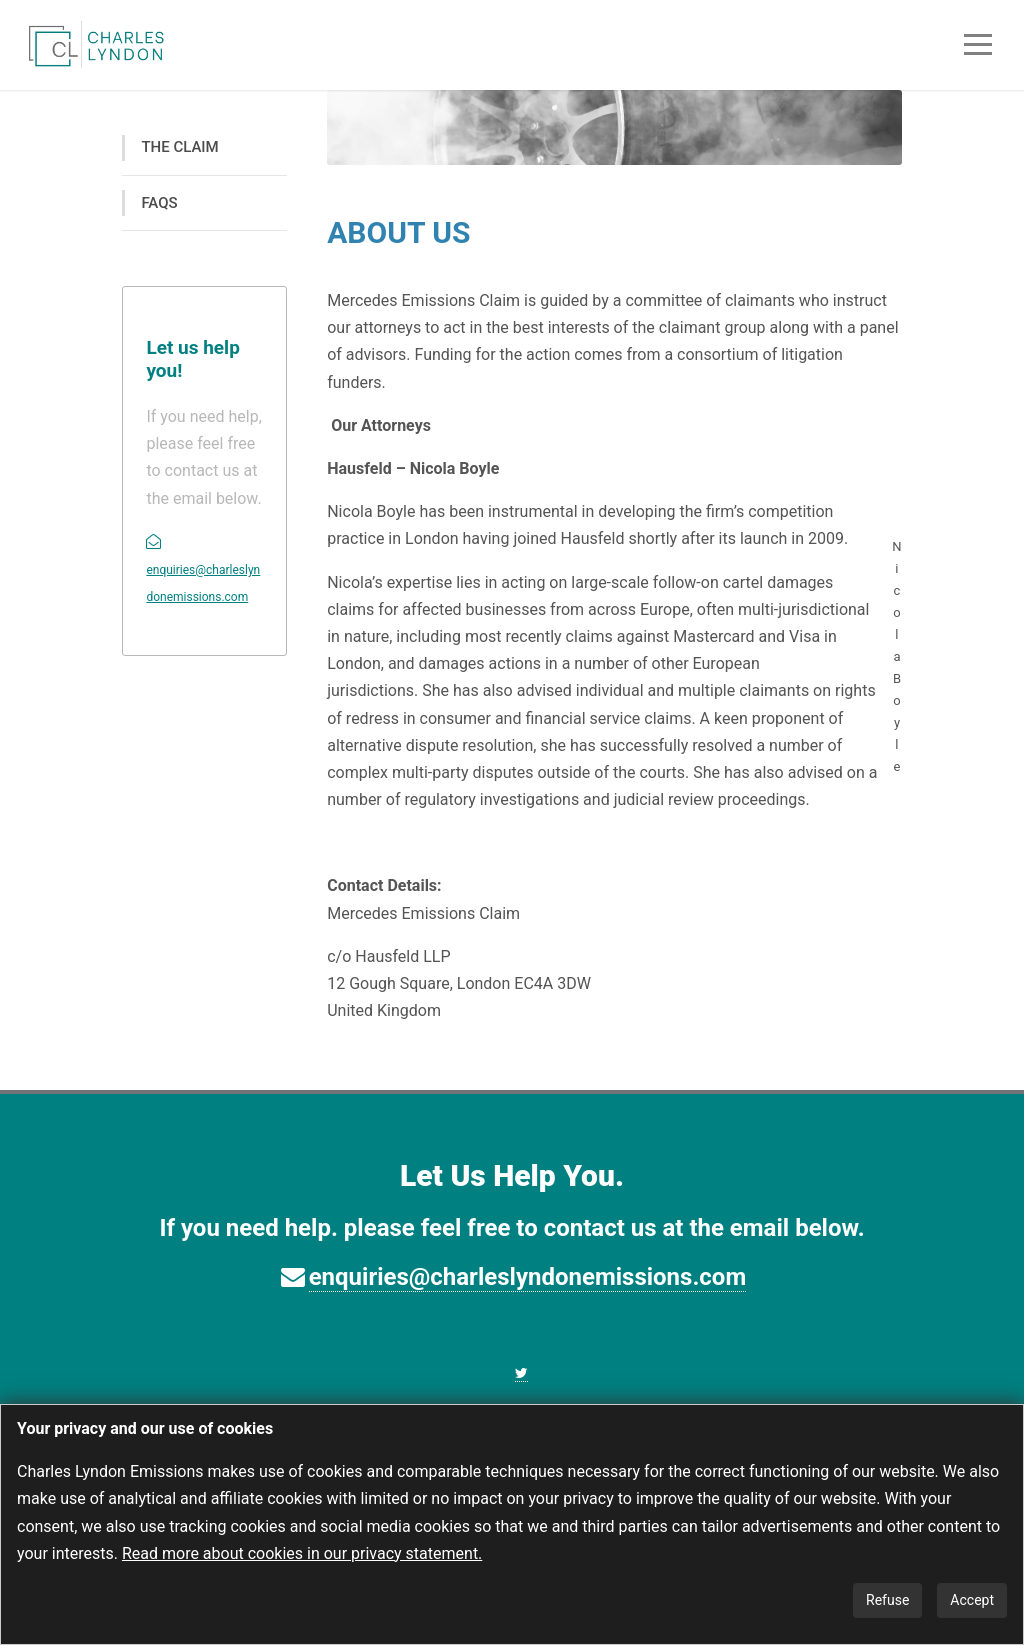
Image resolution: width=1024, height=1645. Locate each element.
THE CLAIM (179, 147)
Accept (972, 1600)
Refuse (887, 1600)
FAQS (159, 203)
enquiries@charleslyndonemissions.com (528, 1277)
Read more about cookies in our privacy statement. (302, 1553)
